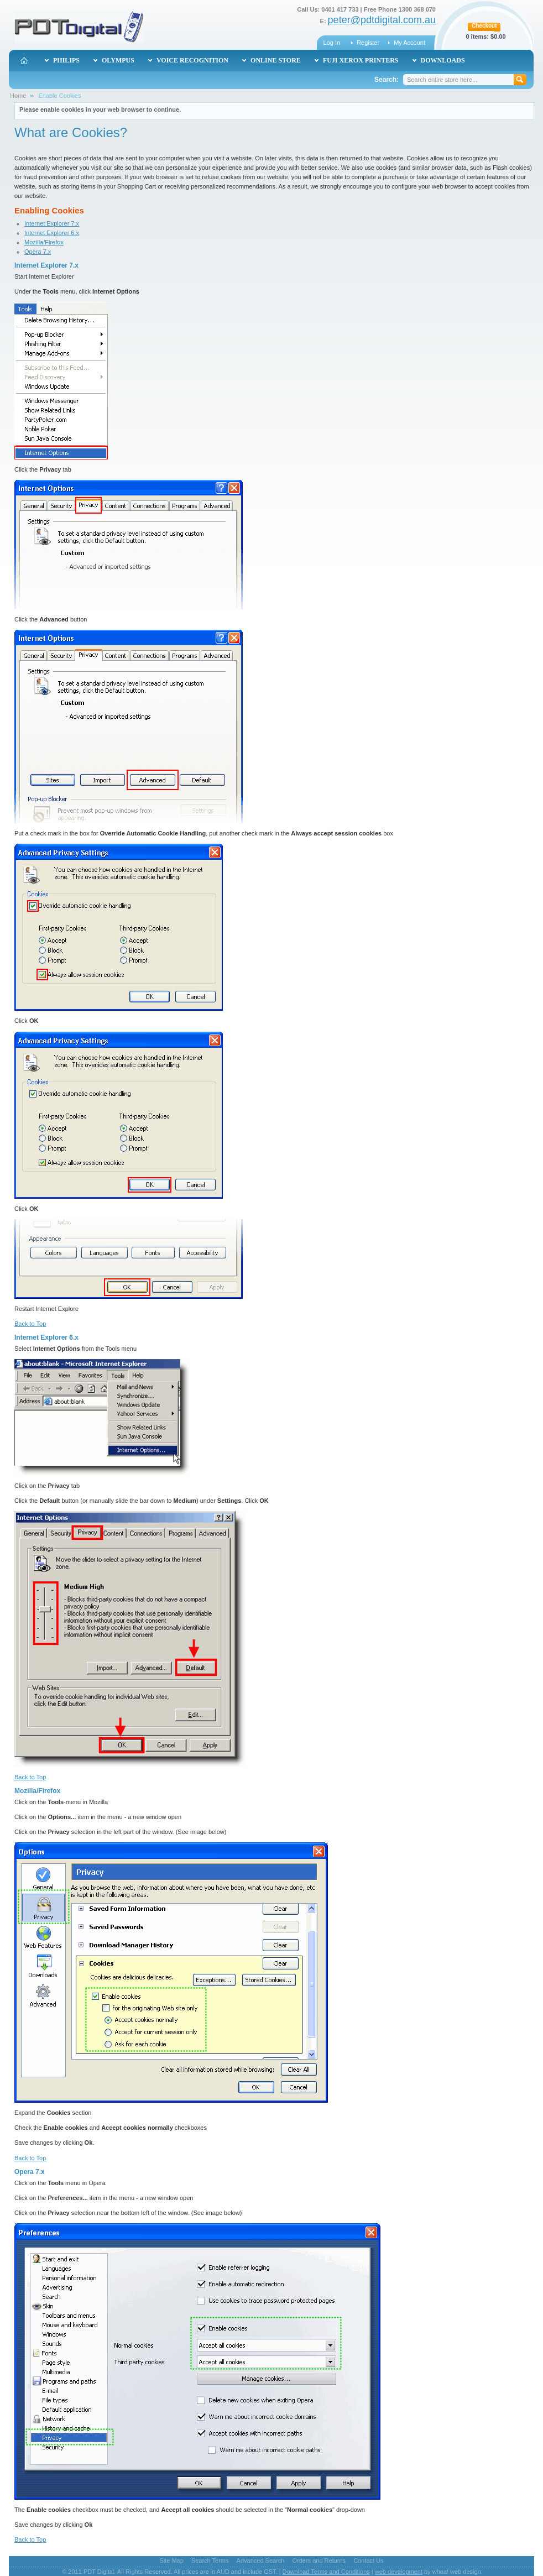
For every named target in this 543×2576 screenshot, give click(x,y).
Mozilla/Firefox (44, 242)
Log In (332, 42)
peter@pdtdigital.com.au (382, 19)
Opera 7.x (37, 251)
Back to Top (30, 1323)
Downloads (443, 60)
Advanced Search (261, 2560)
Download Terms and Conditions (326, 2571)
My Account (409, 42)
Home (18, 95)
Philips (66, 60)
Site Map (171, 2560)
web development (398, 2571)
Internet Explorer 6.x (51, 232)
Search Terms (210, 2560)
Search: (386, 79)
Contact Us (368, 2560)
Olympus (118, 60)
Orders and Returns (319, 2560)
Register (368, 42)
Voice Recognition (192, 60)
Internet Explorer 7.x (51, 223)
